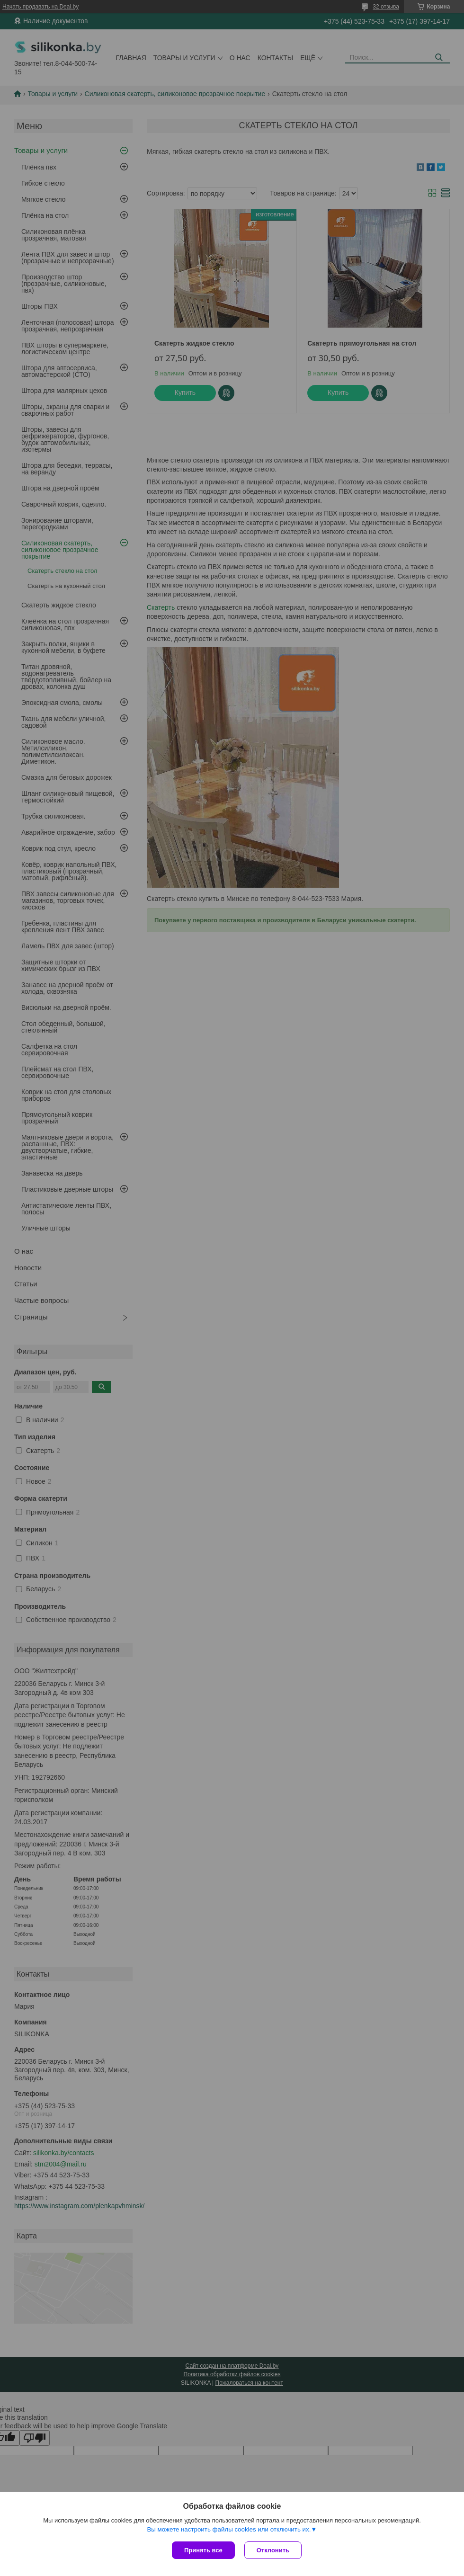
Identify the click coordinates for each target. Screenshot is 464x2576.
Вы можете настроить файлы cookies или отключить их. (229, 2529)
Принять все (203, 2550)
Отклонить (273, 2550)
